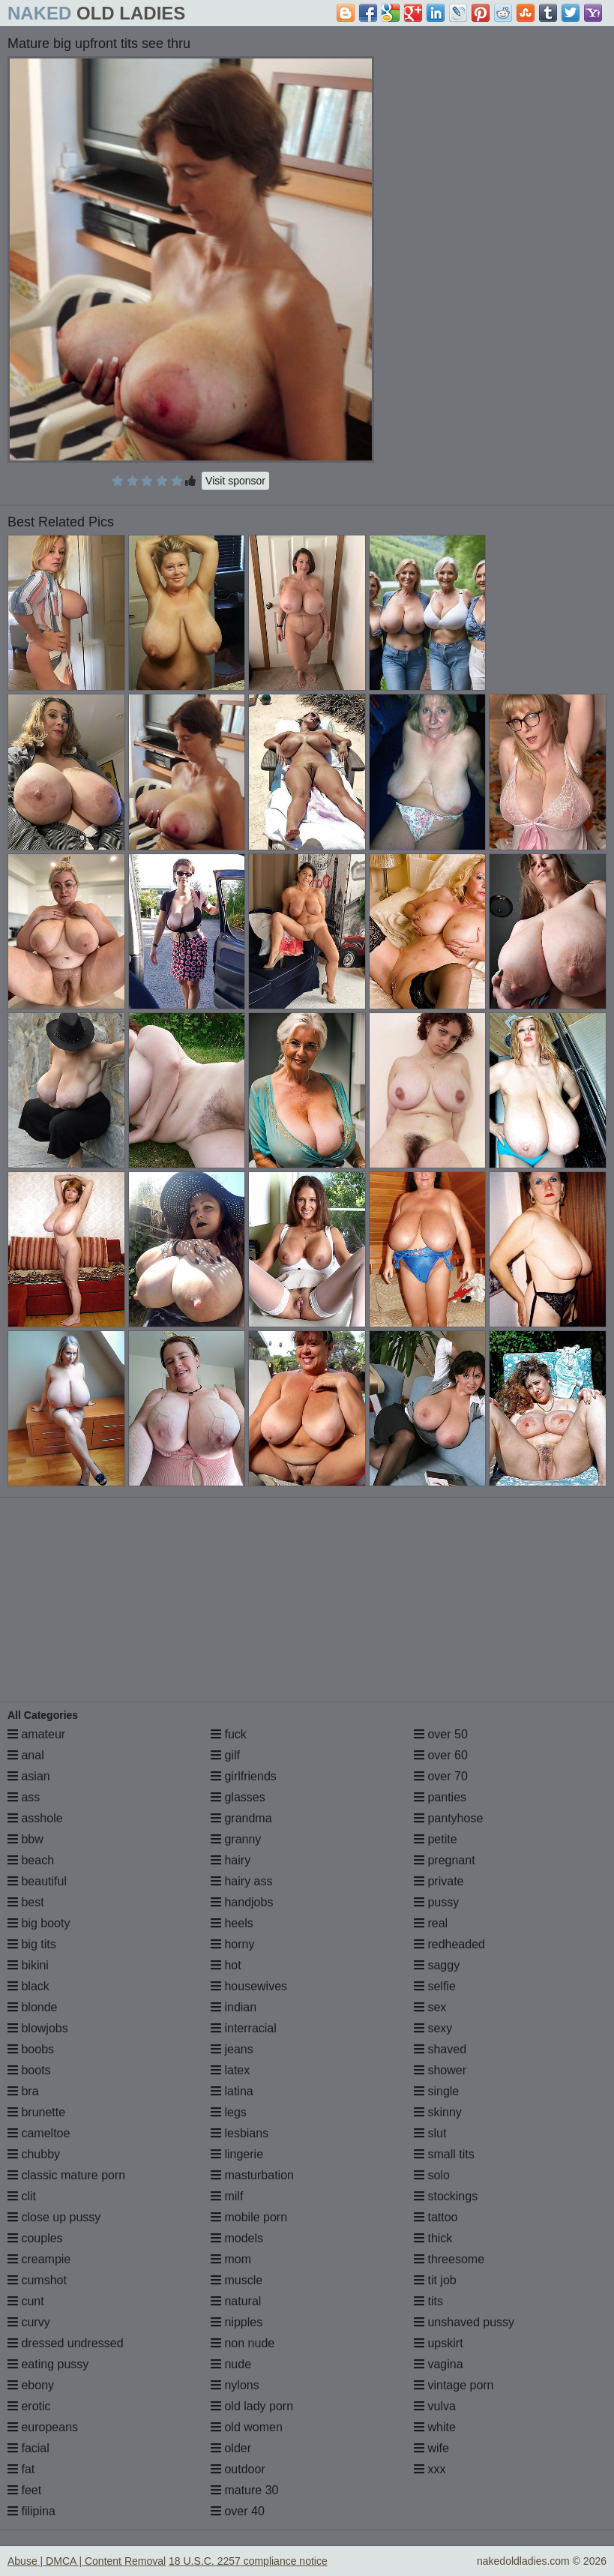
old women (247, 2427)
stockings (446, 2196)
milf (227, 2196)
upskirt (438, 2343)
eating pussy (47, 2364)
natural (236, 2301)
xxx (429, 2469)
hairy (230, 1860)
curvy (28, 2322)
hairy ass (241, 1881)
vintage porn (454, 2385)
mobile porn (249, 2217)
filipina (31, 2511)
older (231, 2448)
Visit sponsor (235, 481)
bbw (25, 1839)
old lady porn (252, 2406)
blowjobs (37, 2028)
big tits (31, 1944)
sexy (433, 2028)
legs (229, 2112)
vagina (438, 2364)
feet (24, 2490)
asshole (35, 1818)
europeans (42, 2427)
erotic (29, 2406)
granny (236, 1839)
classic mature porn (66, 2175)
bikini (28, 1965)
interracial (244, 2028)
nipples (236, 2322)
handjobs (242, 1902)
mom (231, 2259)
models (237, 2238)
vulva (435, 2406)
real (431, 1923)
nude (231, 2364)
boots (29, 2070)
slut (430, 2133)
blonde (32, 2007)
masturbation (252, 2175)
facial (28, 2448)
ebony (30, 2385)
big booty (38, 1923)
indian (233, 2007)
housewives (249, 1986)
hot (226, 1965)
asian (28, 1776)
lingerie (237, 2154)
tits (428, 2301)
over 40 (238, 2511)
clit (21, 2196)
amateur (36, 1734)
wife (431, 2448)
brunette (36, 2112)
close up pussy (53, 2217)
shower (440, 2070)
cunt (25, 2301)
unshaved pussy (464, 2322)
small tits (444, 2154)
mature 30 (244, 2490)
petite (435, 1839)
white (435, 2427)
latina (232, 2091)
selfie (435, 1986)
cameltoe (38, 2133)
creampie (38, 2259)
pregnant (444, 1860)
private (438, 1881)
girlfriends (244, 1776)
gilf (225, 1755)
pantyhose (448, 1818)
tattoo (435, 2217)
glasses (238, 1797)
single (436, 2091)
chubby (33, 2154)
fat (20, 2469)
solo (432, 2175)
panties (440, 1797)
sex (430, 2007)
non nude (242, 2343)
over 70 (441, 1776)
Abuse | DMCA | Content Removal (86, 2561)
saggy (437, 1965)
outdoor (238, 2469)
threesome (449, 2259)
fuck (229, 1734)
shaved (440, 2049)
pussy (436, 1902)
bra (23, 2091)
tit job (435, 2280)
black (28, 1986)
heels (232, 1923)
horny (232, 1944)
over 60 (441, 1755)
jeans (232, 2049)
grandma (241, 1818)
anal (25, 1755)
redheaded (449, 1944)
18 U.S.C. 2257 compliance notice (248, 2561)
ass (23, 1797)
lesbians (239, 2133)
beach (30, 1860)
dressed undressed (65, 2343)
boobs (30, 2049)
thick (433, 2238)
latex (230, 2070)
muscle (236, 2280)
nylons (235, 2385)
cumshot (37, 2280)
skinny (438, 2112)
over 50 (441, 1734)
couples (35, 2238)
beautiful (37, 1881)
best (25, 1902)
